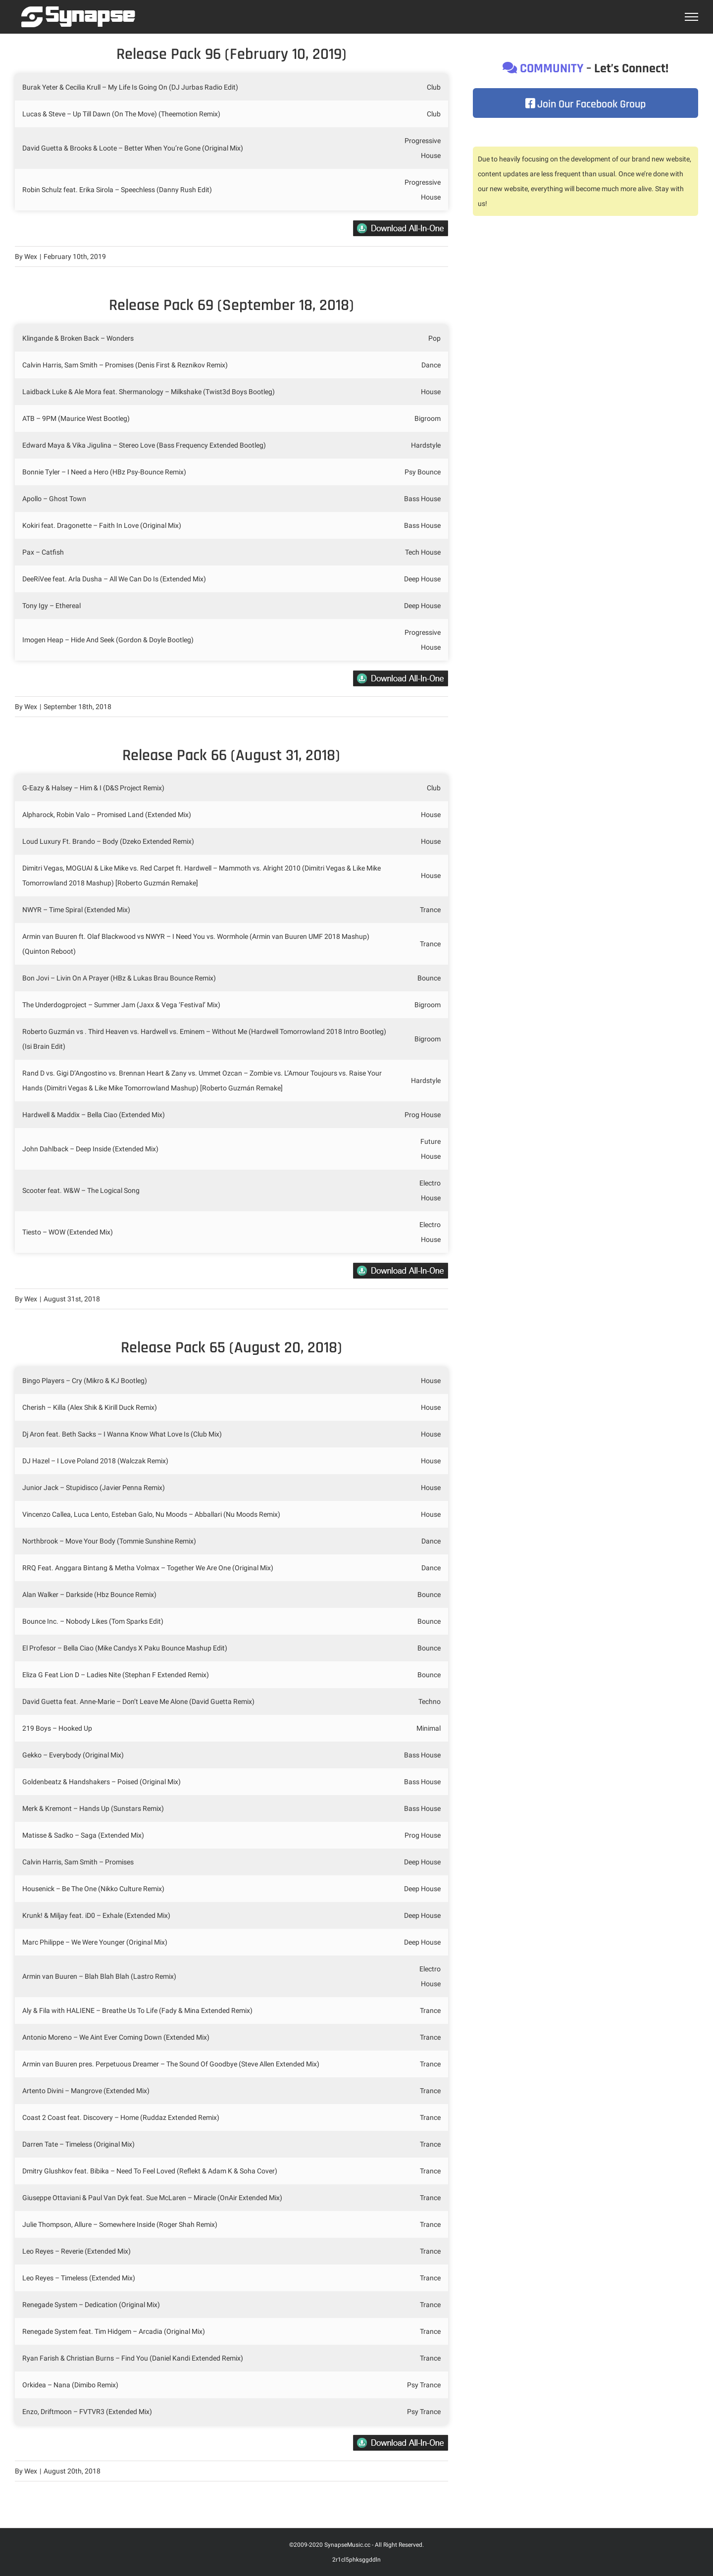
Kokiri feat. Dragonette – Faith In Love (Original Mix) (101, 525)
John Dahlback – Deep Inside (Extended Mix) (90, 1149)
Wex (30, 256)
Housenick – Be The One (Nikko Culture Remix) (93, 1889)
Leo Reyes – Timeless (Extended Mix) (78, 2278)
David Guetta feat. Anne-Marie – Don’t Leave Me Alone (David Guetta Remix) (139, 1701)
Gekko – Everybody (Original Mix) (73, 1755)
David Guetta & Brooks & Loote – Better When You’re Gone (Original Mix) (132, 148)
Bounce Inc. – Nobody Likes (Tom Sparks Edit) (92, 1621)
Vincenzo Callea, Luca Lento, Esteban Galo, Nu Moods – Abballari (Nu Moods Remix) (151, 1514)
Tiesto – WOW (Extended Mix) (67, 1232)
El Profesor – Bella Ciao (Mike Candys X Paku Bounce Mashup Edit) (125, 1648)
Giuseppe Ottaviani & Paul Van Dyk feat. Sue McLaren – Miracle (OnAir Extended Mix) (152, 2198)
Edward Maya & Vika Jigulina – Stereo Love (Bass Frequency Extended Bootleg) (144, 445)
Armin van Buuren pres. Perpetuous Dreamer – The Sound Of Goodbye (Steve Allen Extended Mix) (170, 2064)
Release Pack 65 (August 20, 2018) (231, 1348)
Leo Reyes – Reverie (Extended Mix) (77, 2251)
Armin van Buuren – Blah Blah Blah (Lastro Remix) (99, 1976)
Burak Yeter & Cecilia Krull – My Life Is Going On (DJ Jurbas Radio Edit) (130, 87)
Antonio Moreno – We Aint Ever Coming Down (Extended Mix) (116, 2037)
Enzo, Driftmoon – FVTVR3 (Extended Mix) (87, 2412)
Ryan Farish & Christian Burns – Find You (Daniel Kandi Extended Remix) (133, 2358)
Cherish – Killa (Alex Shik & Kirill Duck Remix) (89, 1407)
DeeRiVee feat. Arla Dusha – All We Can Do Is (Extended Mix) (114, 579)
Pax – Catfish (43, 552)
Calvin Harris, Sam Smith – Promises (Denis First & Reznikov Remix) (125, 365)
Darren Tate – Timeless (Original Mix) (78, 2144)
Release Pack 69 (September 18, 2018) (231, 305)
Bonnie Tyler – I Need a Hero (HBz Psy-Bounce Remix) (104, 472)
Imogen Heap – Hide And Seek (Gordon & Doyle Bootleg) (108, 640)
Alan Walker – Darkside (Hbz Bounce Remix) (89, 1594)
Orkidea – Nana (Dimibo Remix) (70, 2385)
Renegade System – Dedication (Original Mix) (91, 2305)
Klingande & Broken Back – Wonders (78, 338)
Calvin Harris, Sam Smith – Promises (78, 1862)
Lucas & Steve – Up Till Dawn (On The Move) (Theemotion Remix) (121, 114)
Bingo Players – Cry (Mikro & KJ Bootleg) (84, 1381)
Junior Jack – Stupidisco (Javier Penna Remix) (93, 1488)
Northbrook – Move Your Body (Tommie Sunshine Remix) (110, 1541)
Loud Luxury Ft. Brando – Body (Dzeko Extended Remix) (108, 841)
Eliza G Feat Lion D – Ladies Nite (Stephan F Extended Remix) (116, 1675)
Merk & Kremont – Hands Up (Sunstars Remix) (93, 1808)
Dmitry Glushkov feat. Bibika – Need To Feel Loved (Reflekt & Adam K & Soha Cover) (150, 2171)
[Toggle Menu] (692, 17)
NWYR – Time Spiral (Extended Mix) (76, 910)
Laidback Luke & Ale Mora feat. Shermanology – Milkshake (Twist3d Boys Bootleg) (148, 392)
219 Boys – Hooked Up (57, 1728)
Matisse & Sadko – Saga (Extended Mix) (83, 1835)
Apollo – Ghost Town (54, 499)
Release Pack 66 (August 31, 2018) (231, 755)
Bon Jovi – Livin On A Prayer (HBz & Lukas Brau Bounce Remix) (119, 978)
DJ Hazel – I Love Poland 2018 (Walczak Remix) (95, 1461)
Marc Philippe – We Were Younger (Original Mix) (94, 1942)
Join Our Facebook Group (585, 104)
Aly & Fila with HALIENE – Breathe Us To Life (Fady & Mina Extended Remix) (138, 2010)
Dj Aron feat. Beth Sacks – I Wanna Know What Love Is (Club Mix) (122, 1434)
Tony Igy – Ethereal (51, 606)
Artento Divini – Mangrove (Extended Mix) (86, 2091)
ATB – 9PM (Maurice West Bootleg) (76, 418)
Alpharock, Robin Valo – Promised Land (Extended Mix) (106, 815)
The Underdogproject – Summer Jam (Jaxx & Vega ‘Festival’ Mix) (121, 1005)
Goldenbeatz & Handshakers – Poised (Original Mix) (102, 1782)
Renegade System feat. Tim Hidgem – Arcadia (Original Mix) (114, 2331)
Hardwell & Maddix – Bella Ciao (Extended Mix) (93, 1115)
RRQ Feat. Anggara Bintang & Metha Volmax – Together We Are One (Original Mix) (147, 1568)
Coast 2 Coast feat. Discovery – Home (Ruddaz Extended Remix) (121, 2117)
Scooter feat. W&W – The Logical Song (81, 1190)
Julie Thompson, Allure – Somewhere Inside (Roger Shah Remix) (120, 2224)
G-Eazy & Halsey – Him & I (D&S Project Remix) (93, 788)
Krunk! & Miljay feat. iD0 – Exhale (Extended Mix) (96, 1915)
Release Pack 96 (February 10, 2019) (231, 54)
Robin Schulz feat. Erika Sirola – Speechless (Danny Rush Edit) (117, 190)
